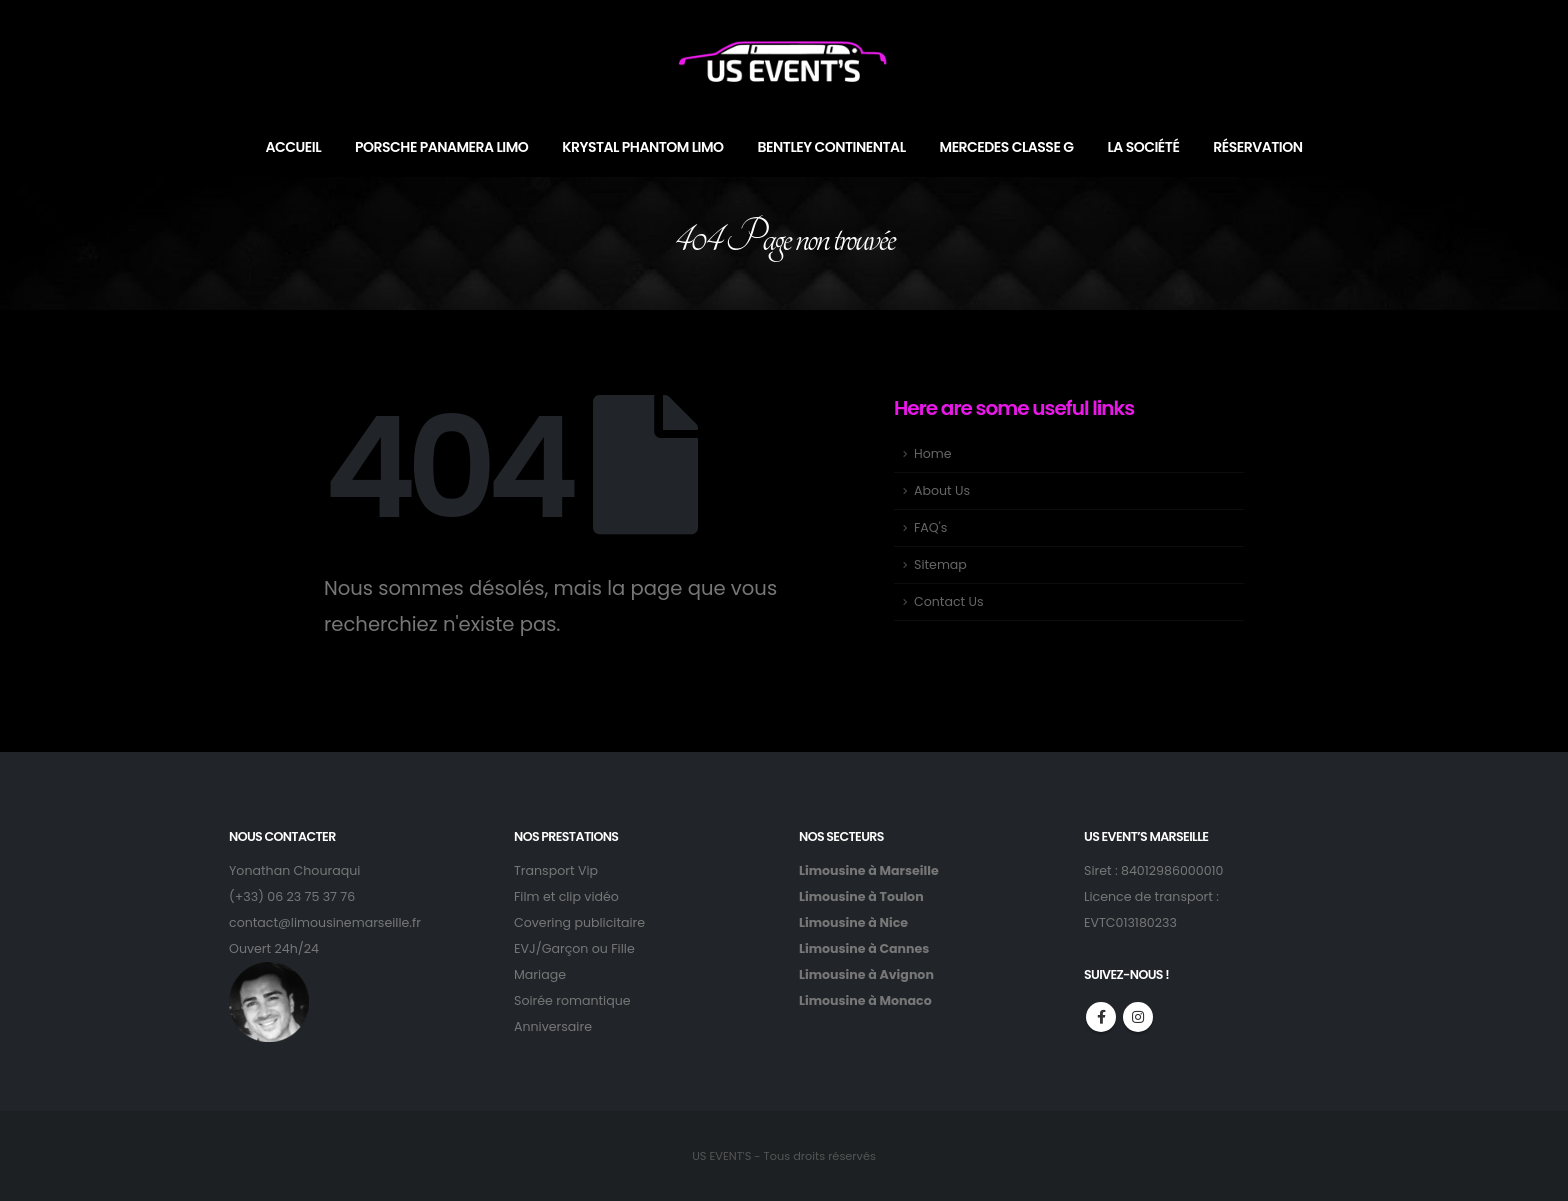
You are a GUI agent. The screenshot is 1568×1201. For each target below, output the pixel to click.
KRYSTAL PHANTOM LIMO (642, 147)
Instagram (1138, 1017)
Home (933, 453)
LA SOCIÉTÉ (1143, 147)
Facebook (1101, 1017)
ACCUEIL (294, 147)
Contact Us (949, 601)
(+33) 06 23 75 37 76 (292, 896)
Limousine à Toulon (861, 896)
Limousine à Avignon (866, 974)
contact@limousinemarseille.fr (325, 922)
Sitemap (940, 564)
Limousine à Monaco (865, 1000)
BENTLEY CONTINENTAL (832, 147)
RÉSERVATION (1257, 147)
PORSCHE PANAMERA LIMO (441, 147)
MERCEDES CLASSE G (1007, 147)
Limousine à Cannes (864, 948)
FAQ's (930, 527)
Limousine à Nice (853, 922)
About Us (942, 490)
